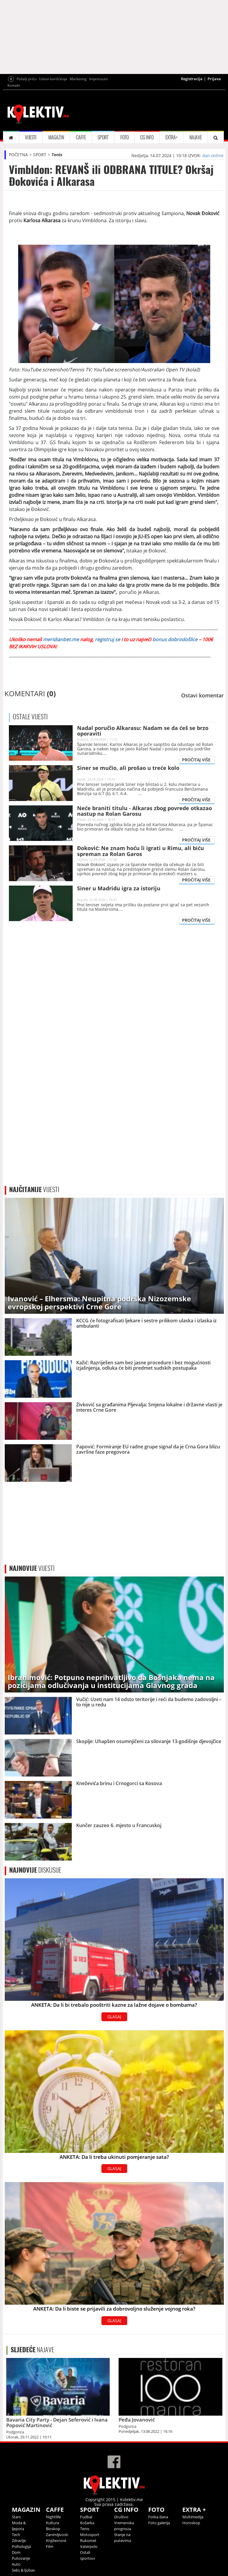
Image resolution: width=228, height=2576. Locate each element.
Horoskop (191, 2522)
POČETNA (18, 154)
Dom (16, 2552)
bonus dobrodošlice (175, 639)
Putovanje (21, 2558)
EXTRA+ (171, 137)
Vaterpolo (89, 2546)
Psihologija (21, 2546)
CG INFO (147, 137)
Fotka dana (158, 2516)
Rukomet (88, 2540)
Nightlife (53, 2516)
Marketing (78, 78)
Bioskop (53, 2528)
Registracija (192, 78)
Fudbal (86, 2516)
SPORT (103, 137)
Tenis (57, 154)
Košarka (87, 2522)
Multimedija (192, 2516)
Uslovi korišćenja (53, 78)
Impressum (98, 78)
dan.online (213, 155)
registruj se (107, 639)
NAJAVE (195, 137)
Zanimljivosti (57, 2534)
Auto (16, 2564)
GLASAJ (114, 2016)
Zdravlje (19, 2540)
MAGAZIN (56, 137)
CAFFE (81, 137)
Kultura (52, 2522)
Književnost (56, 2540)
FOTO (124, 137)
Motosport (89, 2534)
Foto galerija (159, 2522)
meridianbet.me (61, 639)
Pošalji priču (26, 78)
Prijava (214, 78)
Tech (16, 2534)
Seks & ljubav (23, 2570)
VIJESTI (30, 137)
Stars (16, 2516)
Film (49, 2546)
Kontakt (13, 85)
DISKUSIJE (35, 1870)
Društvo (121, 2516)
